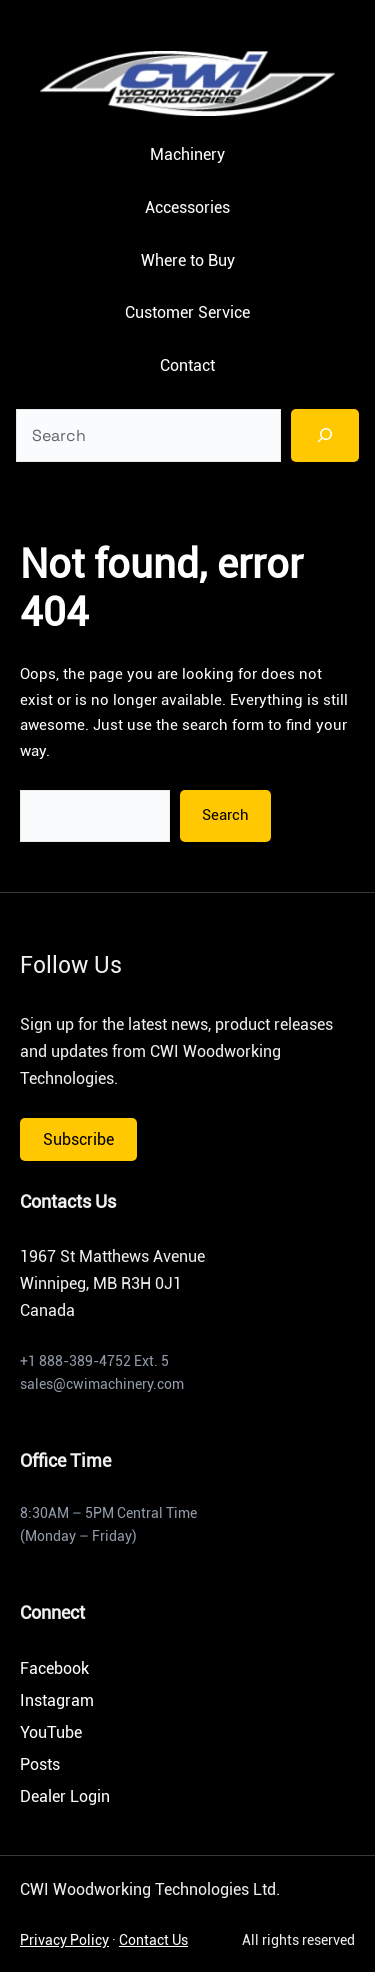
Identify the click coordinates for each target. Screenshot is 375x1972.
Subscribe (78, 1139)
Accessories (187, 207)
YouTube (51, 1732)
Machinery (187, 154)
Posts (40, 1764)
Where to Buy (188, 260)
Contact (187, 365)
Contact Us (153, 1940)
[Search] (325, 435)
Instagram (57, 1700)
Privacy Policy (64, 1940)
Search (225, 815)
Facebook (54, 1668)
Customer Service (187, 312)
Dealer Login (65, 1796)
